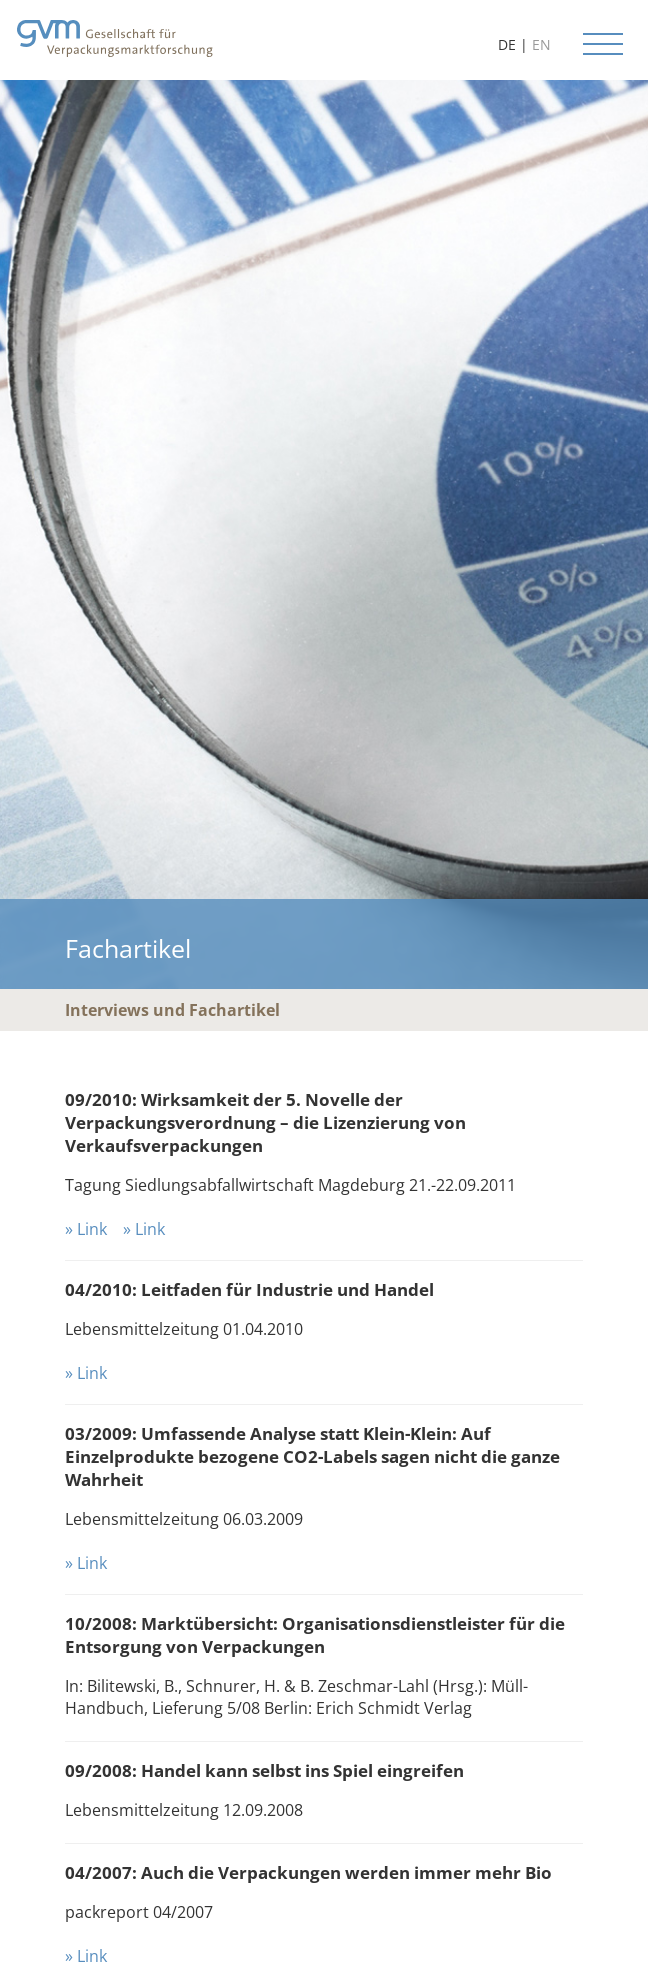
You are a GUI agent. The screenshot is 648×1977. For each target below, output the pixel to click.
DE (507, 44)
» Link (86, 1229)
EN (541, 44)
